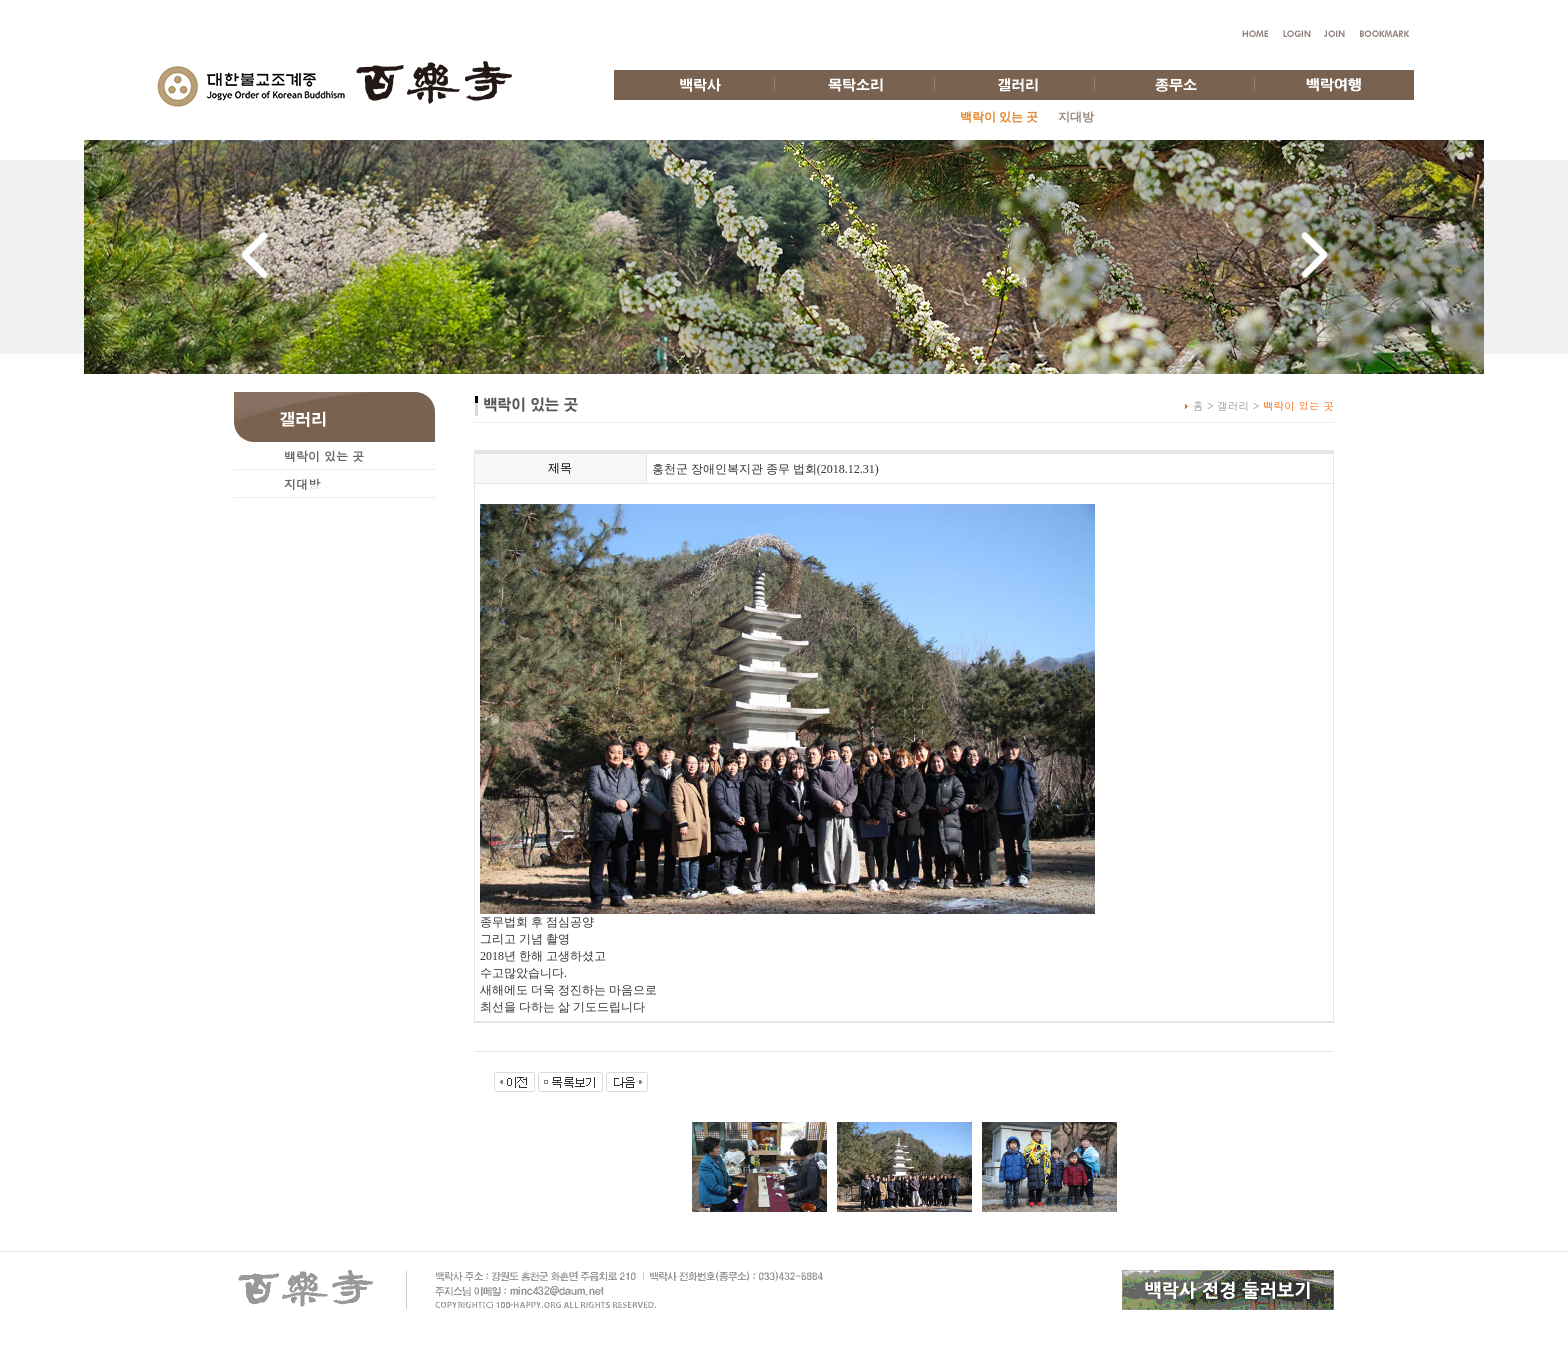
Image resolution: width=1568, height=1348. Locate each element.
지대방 (1076, 117)
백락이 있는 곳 (324, 455)
